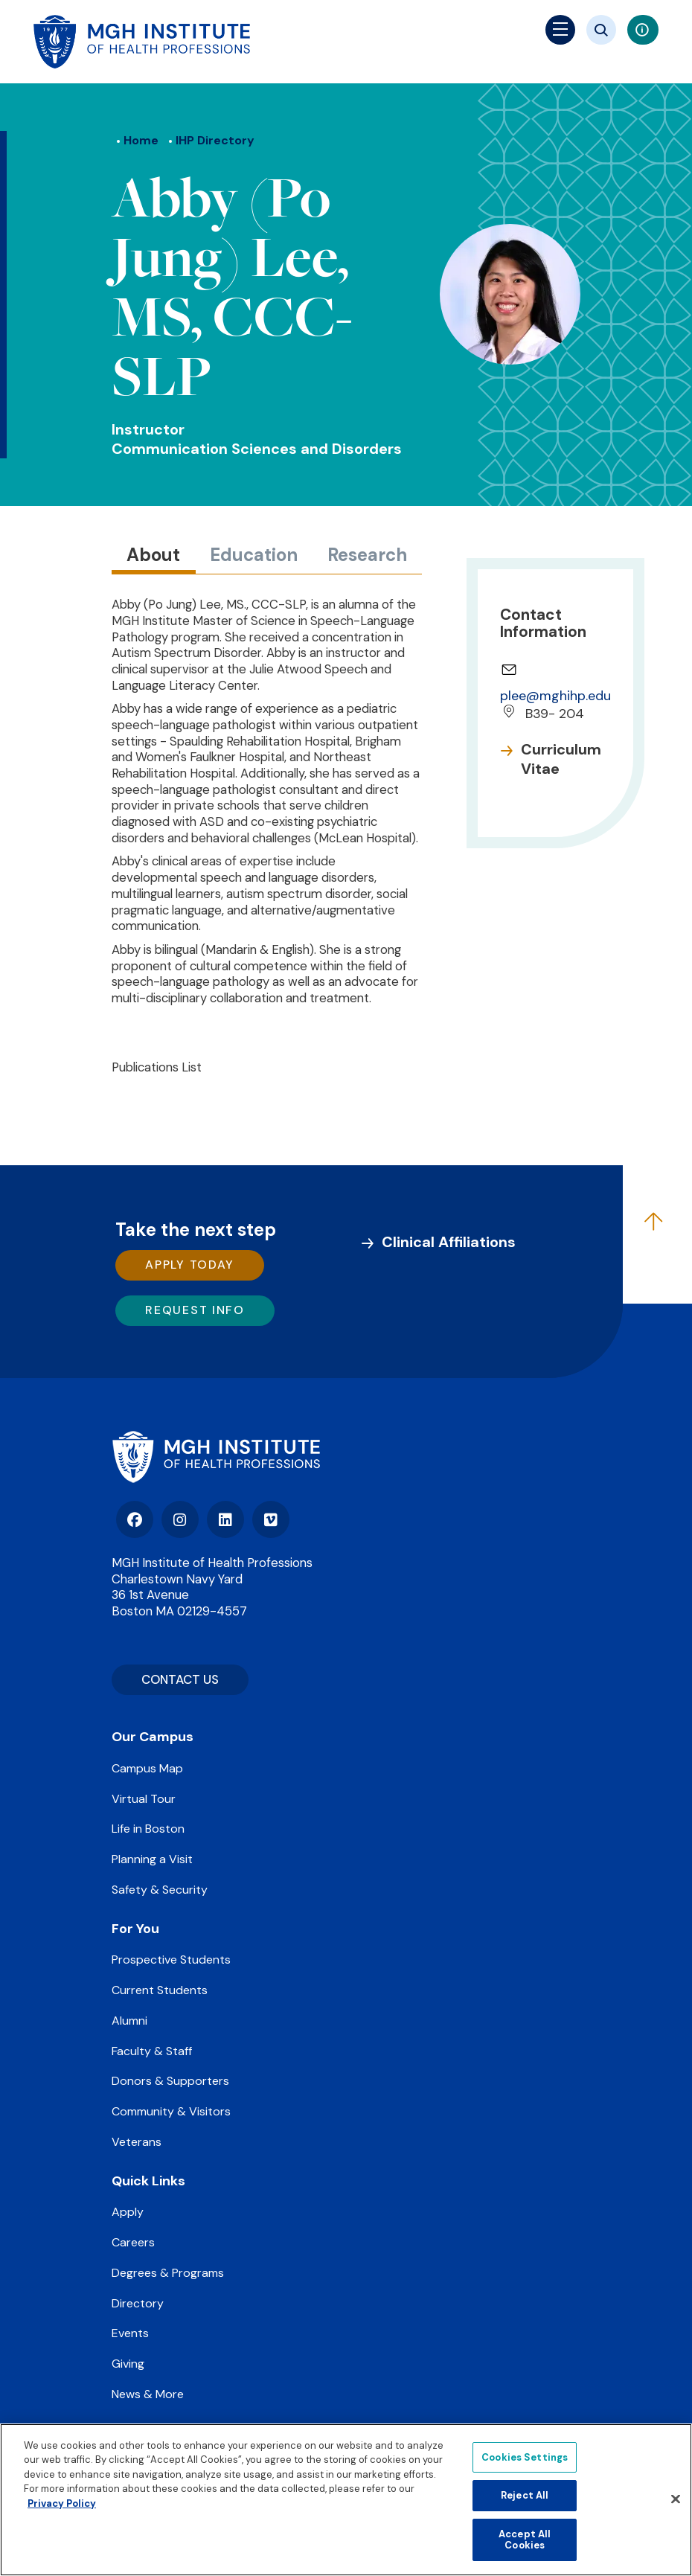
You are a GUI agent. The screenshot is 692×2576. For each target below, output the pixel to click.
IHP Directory (215, 140)
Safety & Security (160, 1889)
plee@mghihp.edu (555, 696)
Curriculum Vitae (561, 759)
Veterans (136, 2142)
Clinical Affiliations (449, 1242)
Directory (138, 2303)
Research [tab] (367, 554)
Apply (128, 2212)
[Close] (675, 2499)
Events (130, 2333)
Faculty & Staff (152, 2051)
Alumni (129, 2020)
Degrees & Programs (168, 2273)
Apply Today (189, 1264)
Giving (128, 2363)
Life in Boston (148, 1828)
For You (135, 1929)
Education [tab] (254, 554)
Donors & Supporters (170, 2081)
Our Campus (152, 1737)
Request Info (194, 1310)
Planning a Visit (152, 1859)
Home (141, 140)
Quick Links (148, 2181)
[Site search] (601, 30)
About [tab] (153, 554)
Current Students (160, 1990)
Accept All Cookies (525, 2540)
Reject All (524, 2495)
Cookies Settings (524, 2457)
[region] (346, 2499)
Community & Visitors (171, 2111)
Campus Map (147, 1768)
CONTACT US (180, 1679)
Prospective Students (171, 1959)
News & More (148, 2394)
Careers (133, 2242)
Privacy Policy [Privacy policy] (62, 2503)
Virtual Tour (144, 1799)
